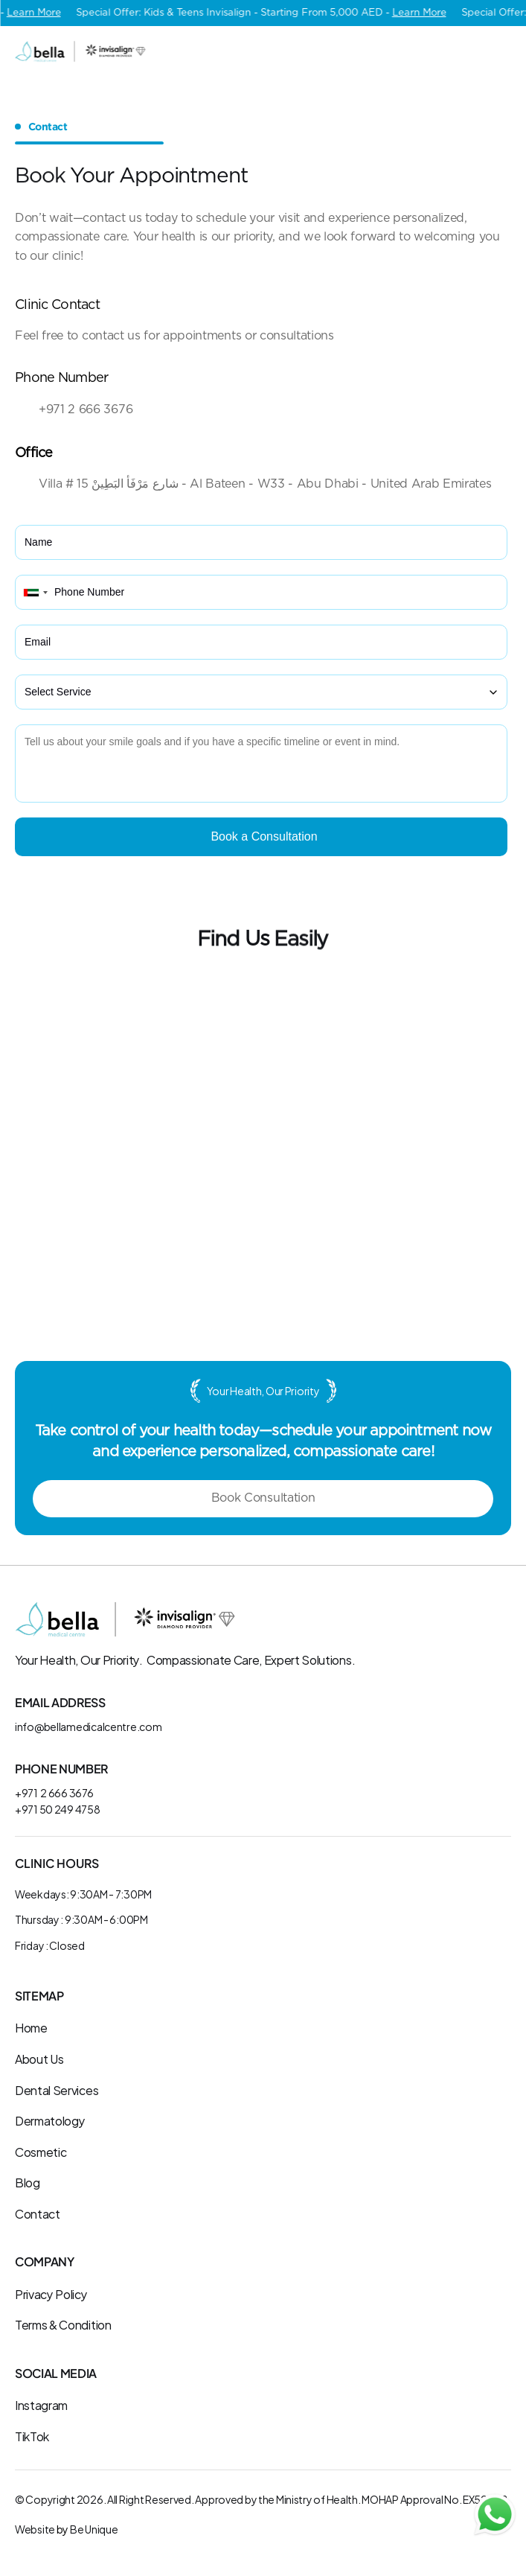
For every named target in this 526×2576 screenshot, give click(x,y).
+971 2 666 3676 (54, 1792)
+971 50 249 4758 (57, 1808)
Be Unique (94, 2528)
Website (35, 2528)
